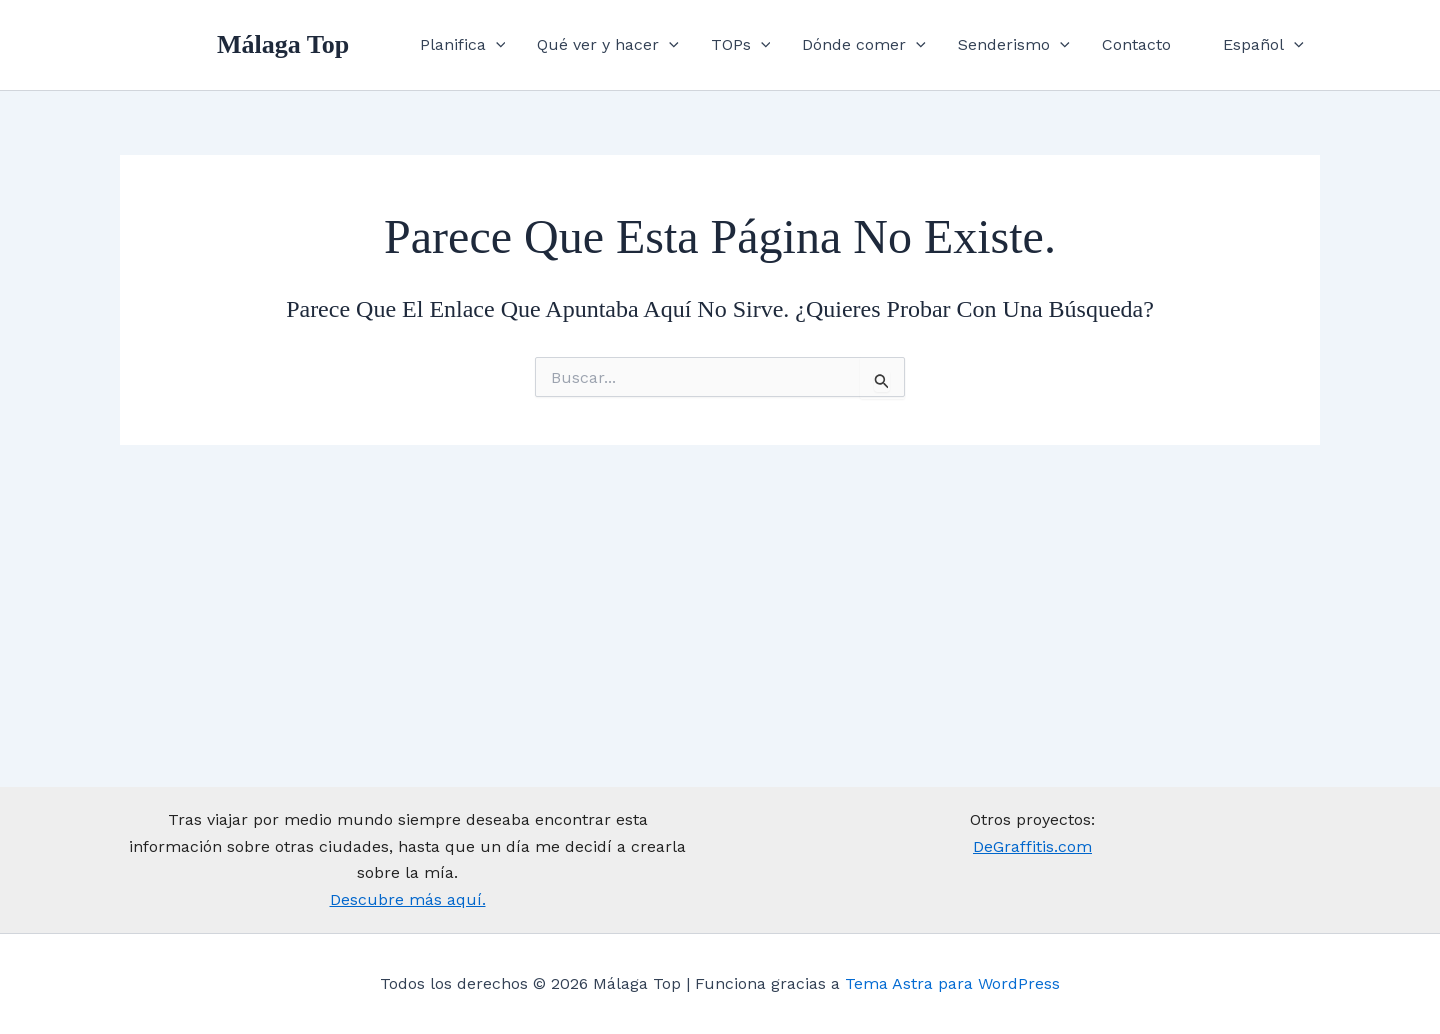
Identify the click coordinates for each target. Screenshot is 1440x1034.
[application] (496, 45)
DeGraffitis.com (1032, 846)
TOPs (741, 45)
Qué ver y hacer (608, 45)
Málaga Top (283, 44)
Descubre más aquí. (408, 899)
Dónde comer (864, 45)
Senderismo (1014, 45)
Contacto (1136, 44)
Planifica (463, 45)
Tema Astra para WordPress (952, 983)
